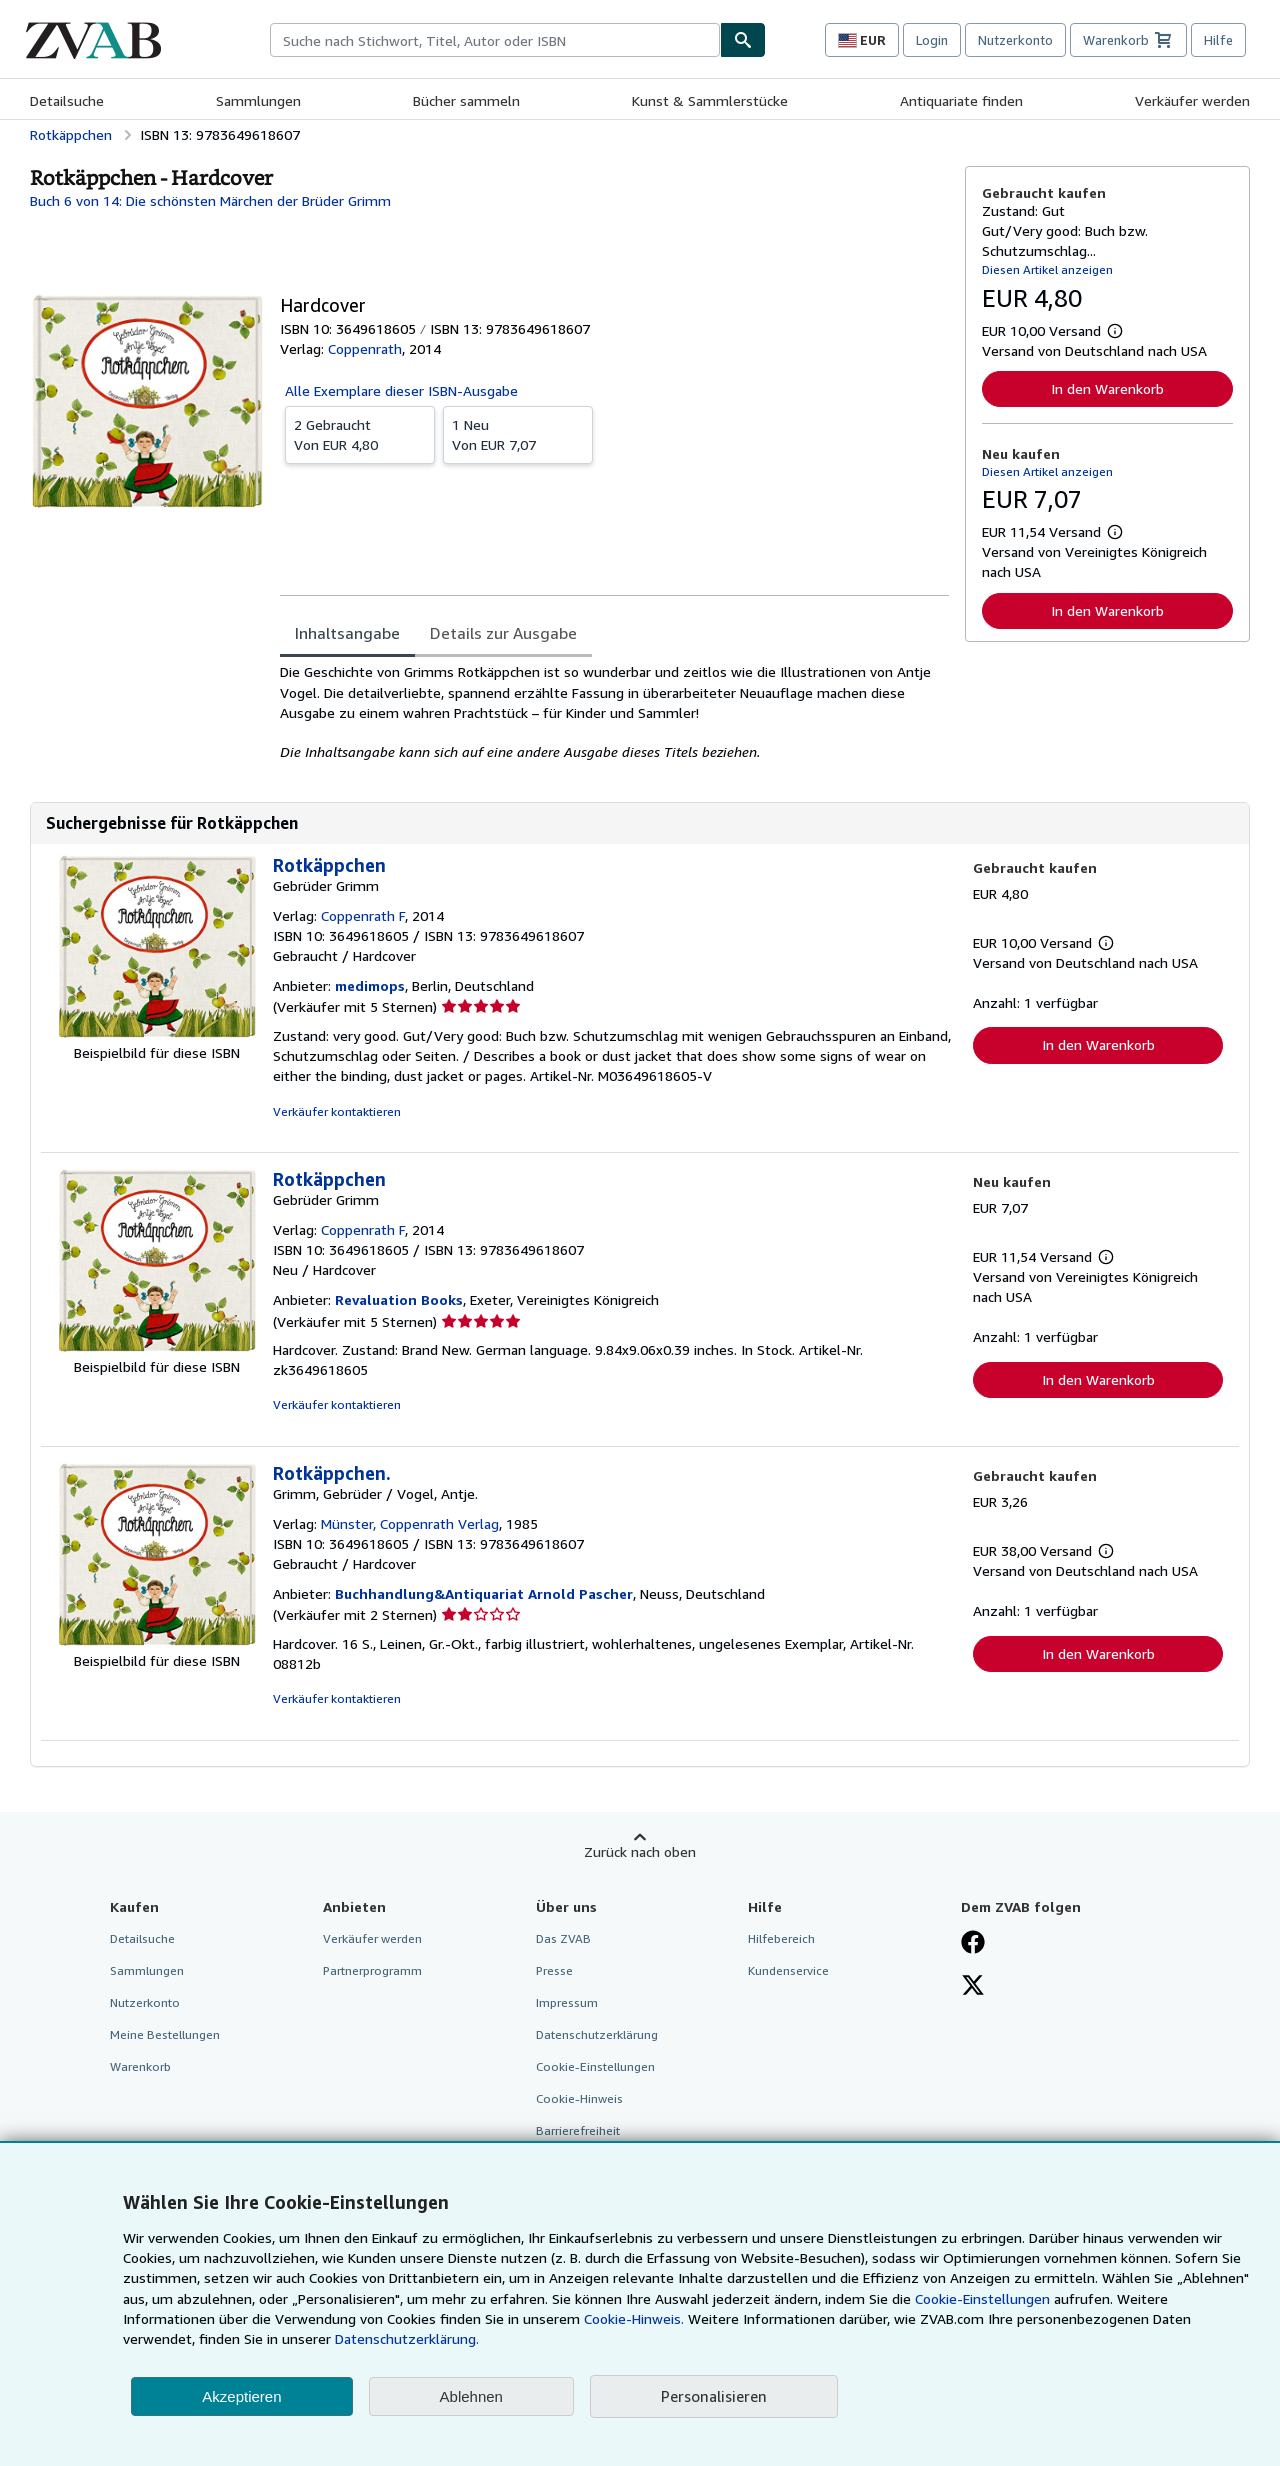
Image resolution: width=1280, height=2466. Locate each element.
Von (360, 434)
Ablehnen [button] (471, 2396)
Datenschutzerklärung (597, 2034)
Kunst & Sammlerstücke (710, 100)
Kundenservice (788, 1970)
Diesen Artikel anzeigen (1047, 269)
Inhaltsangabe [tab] (347, 633)
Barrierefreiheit (578, 2130)
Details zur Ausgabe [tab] (503, 633)
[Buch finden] (743, 40)
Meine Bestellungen (165, 2034)
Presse (554, 1970)
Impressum (567, 2002)
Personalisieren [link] (714, 2396)
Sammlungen (258, 100)
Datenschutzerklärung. (407, 2338)
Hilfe (1218, 40)
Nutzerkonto (1015, 40)
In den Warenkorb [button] (1107, 388)
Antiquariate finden (961, 100)
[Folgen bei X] (973, 1987)
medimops (370, 985)
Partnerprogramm (372, 1970)
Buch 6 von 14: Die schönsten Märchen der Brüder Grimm (210, 200)
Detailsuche (67, 100)
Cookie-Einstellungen (982, 2298)
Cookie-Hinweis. (634, 2318)
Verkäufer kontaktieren (337, 1111)
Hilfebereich (781, 1938)
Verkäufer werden (1192, 100)
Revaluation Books (399, 1299)
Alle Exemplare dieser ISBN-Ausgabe (401, 390)
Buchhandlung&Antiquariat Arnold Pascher (484, 1593)
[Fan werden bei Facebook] (973, 1944)
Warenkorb (140, 2066)
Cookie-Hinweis (579, 2098)
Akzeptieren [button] (241, 2396)
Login (932, 40)
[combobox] (495, 40)
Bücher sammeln (466, 100)
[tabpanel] (614, 712)
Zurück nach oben (640, 1851)
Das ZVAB (563, 1938)
